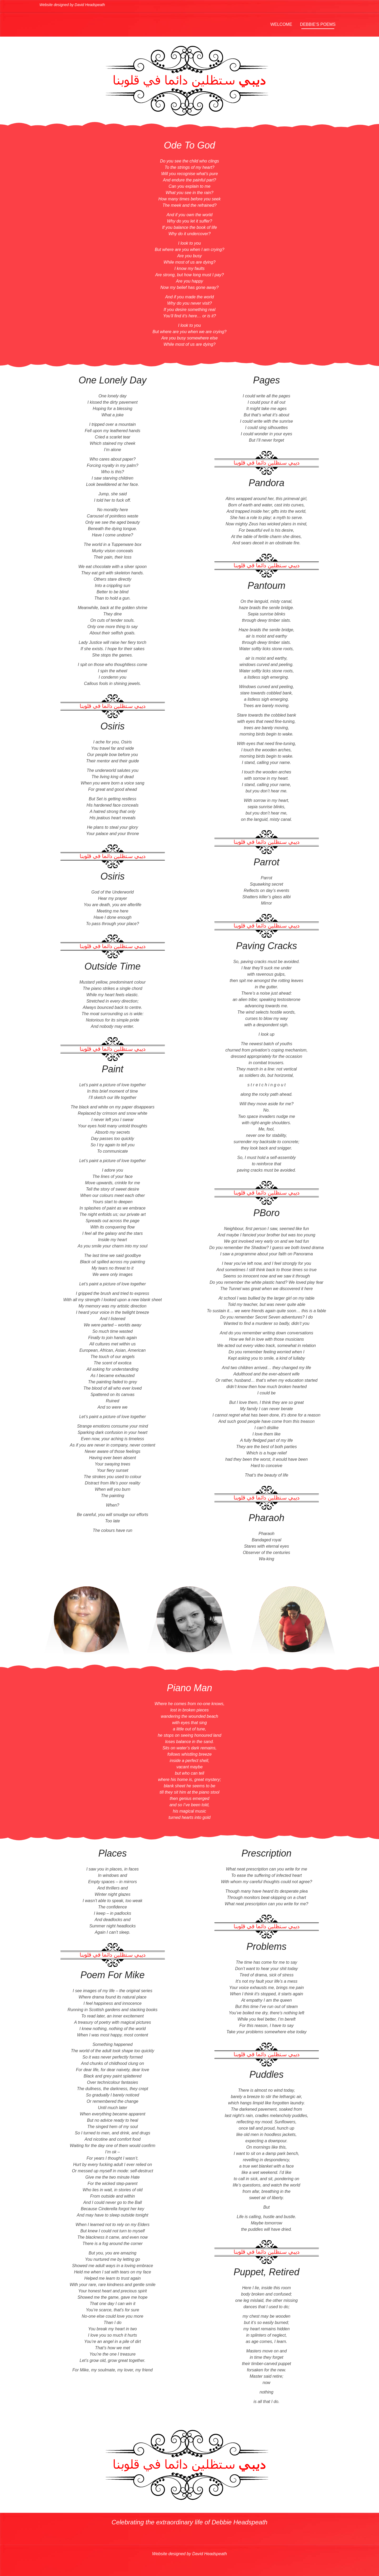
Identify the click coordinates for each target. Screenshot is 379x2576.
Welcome (281, 24)
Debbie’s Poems (318, 24)
